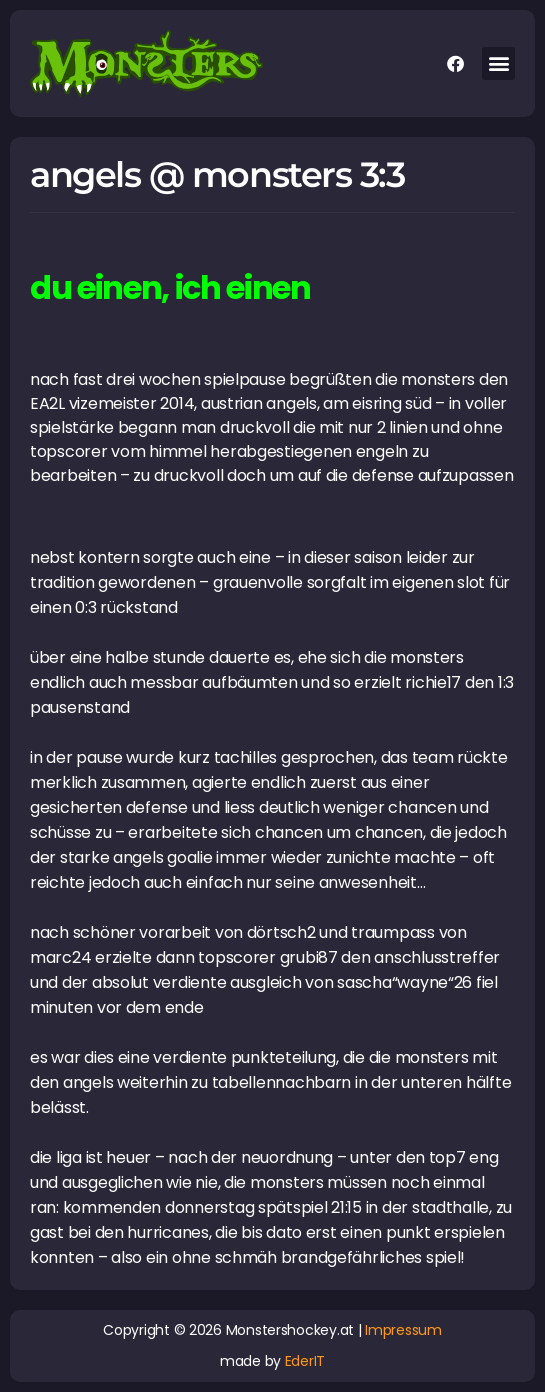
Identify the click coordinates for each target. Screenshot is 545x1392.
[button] (498, 63)
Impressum (403, 1330)
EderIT (305, 1361)
